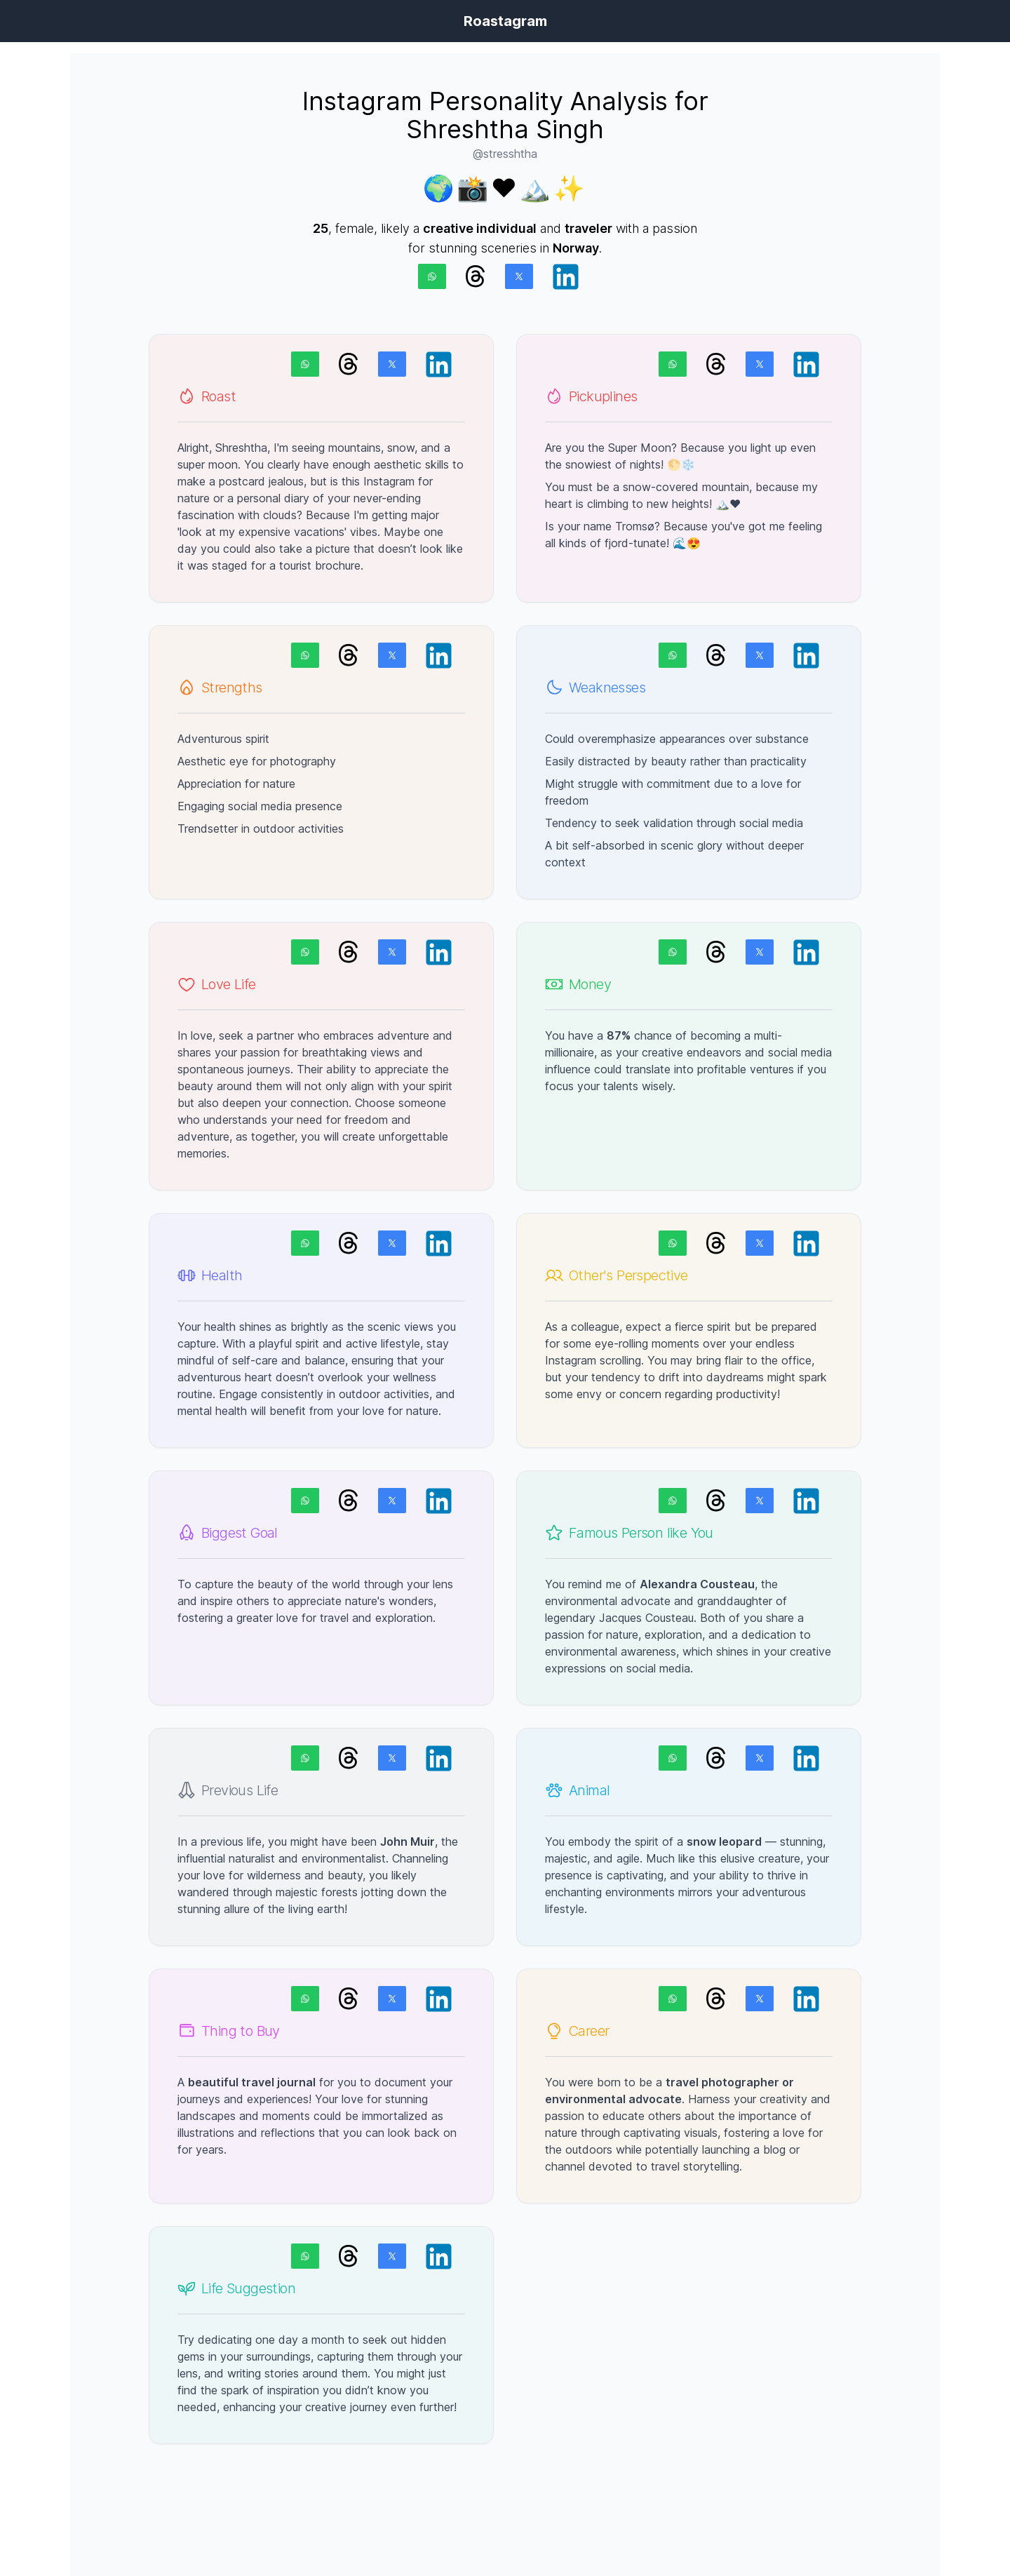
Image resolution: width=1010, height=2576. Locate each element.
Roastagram (505, 21)
